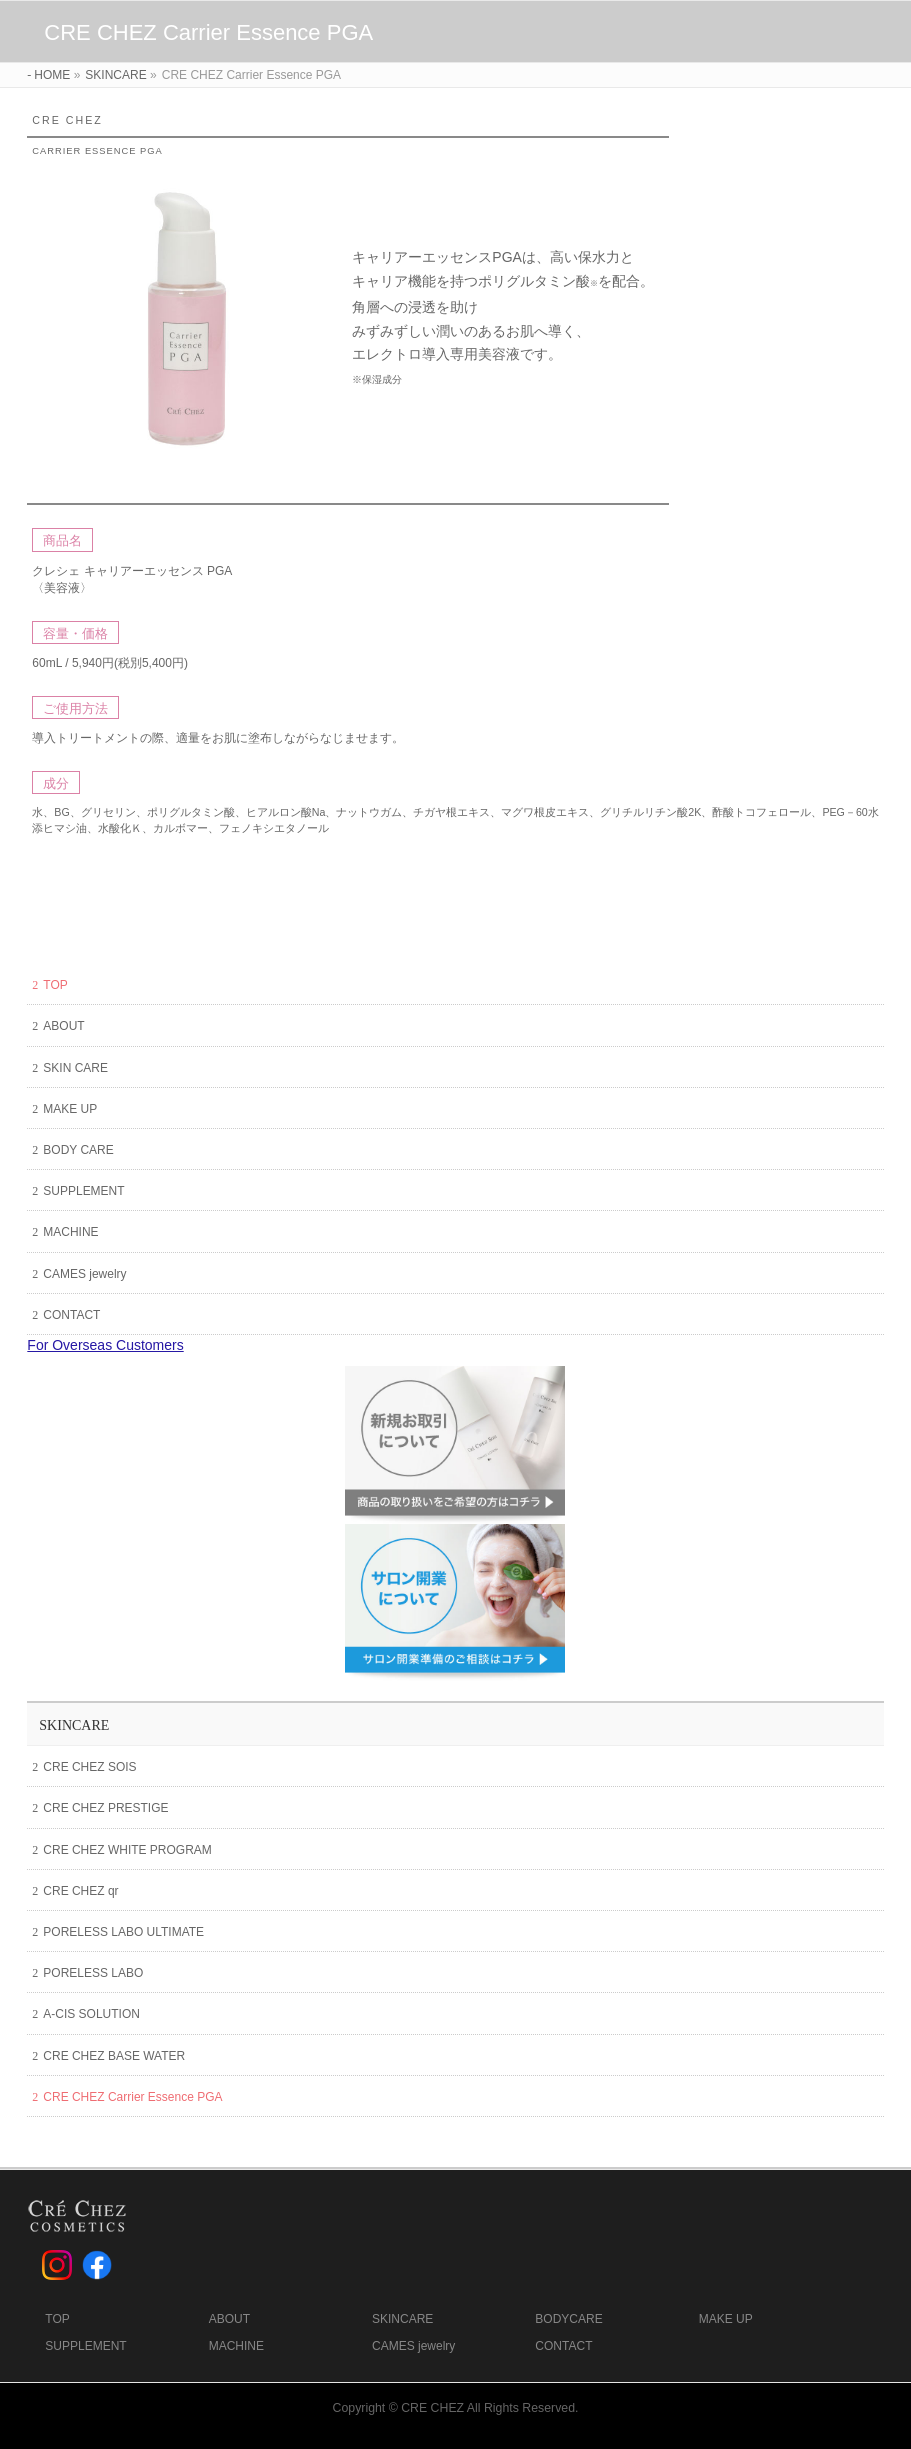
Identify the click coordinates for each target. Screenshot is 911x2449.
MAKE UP (70, 1109)
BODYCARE (568, 2319)
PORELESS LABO (93, 1973)
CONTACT (71, 1315)
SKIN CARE (75, 1068)
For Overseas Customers (105, 1345)
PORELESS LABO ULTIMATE (123, 1932)
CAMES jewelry (84, 1274)
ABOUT (63, 1026)
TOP (55, 985)
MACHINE (70, 1232)
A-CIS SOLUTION (91, 2014)
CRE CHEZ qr (80, 1891)
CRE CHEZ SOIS (89, 1767)
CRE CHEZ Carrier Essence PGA (132, 2097)
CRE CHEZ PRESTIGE (105, 1808)
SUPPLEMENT (83, 1191)
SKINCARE (74, 1725)
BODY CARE (78, 1150)
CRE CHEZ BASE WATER (114, 2056)
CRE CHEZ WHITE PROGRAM (127, 1850)
